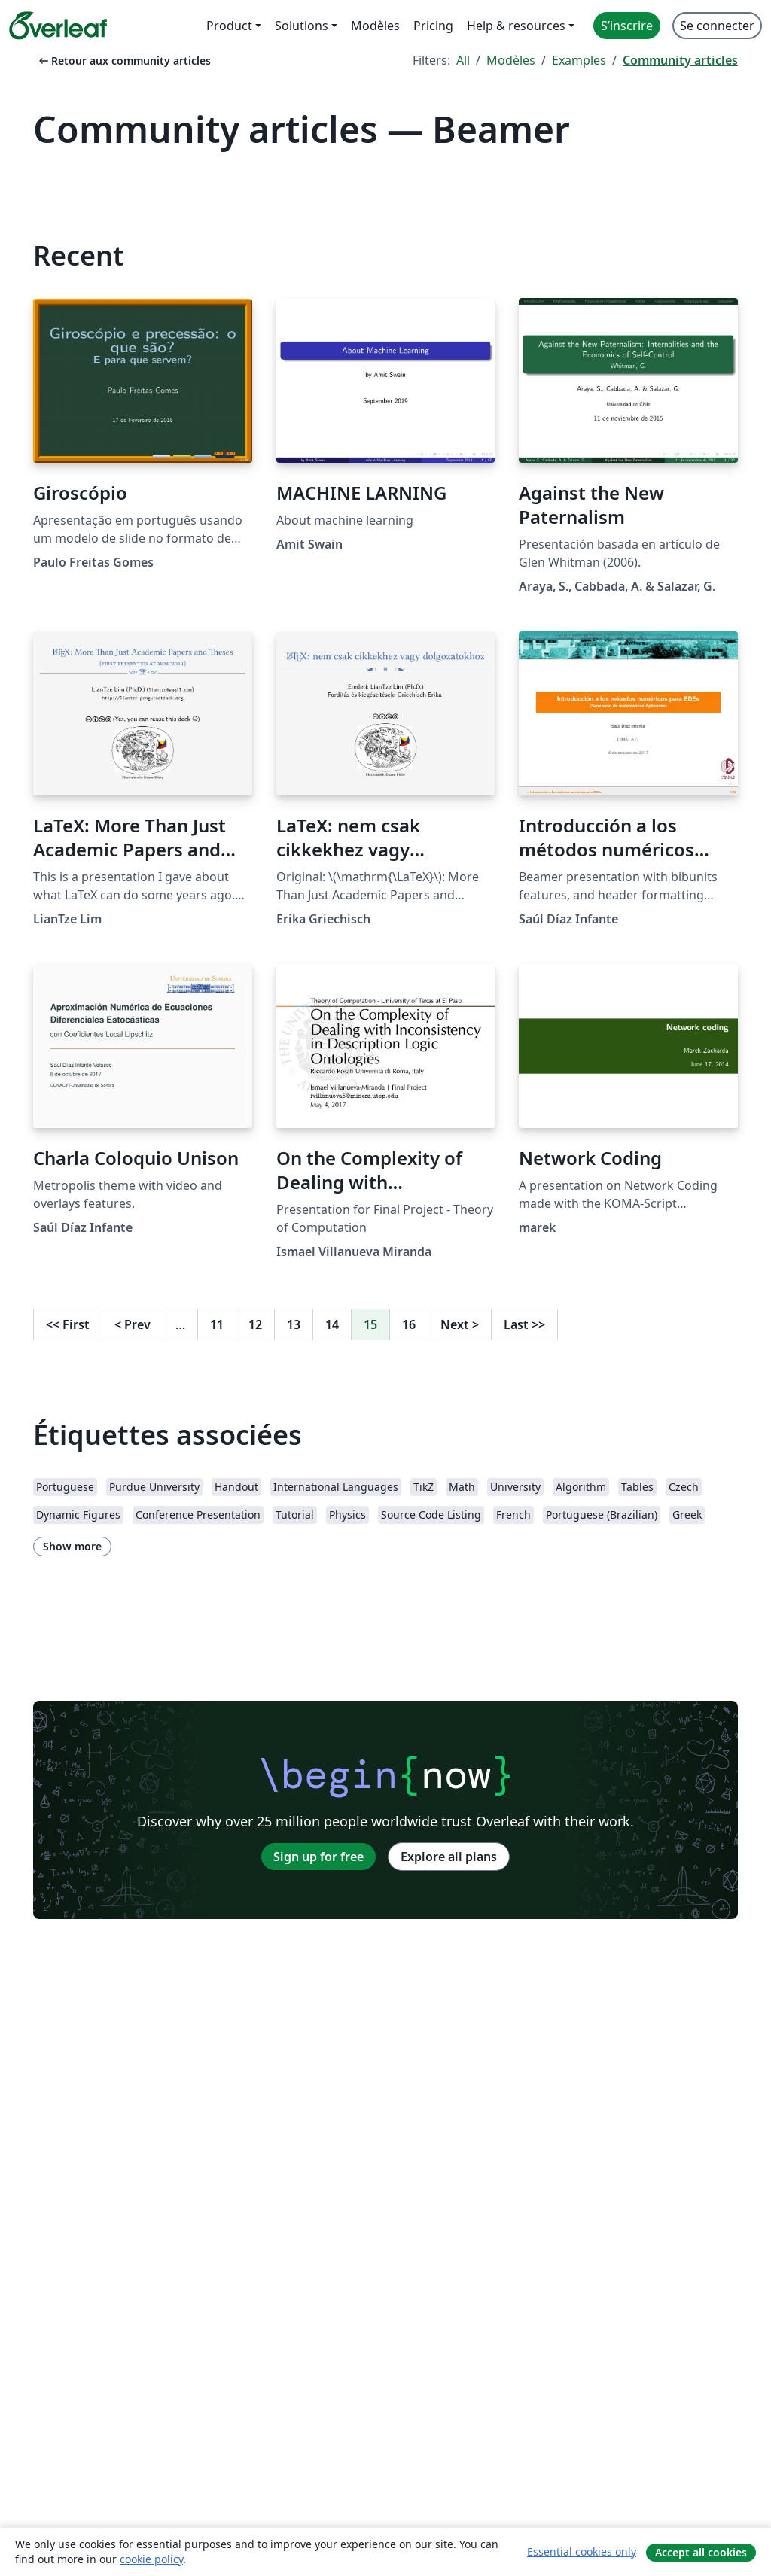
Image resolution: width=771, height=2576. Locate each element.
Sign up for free (318, 1856)
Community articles (680, 60)
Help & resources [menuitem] (516, 25)
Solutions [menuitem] (301, 25)
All (463, 60)
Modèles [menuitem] (375, 25)
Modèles (510, 60)
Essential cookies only (581, 2551)
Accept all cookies (701, 2552)
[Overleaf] (58, 25)
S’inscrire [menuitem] (627, 25)
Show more (72, 1546)
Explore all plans (449, 1856)
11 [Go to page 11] (217, 1324)
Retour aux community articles (123, 60)
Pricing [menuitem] (433, 25)
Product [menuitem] (229, 25)
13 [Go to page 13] (293, 1324)
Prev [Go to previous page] (132, 1324)
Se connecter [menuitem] (717, 25)
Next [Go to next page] (459, 1324)
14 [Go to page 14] (332, 1324)
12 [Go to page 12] (255, 1324)
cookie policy (151, 2559)
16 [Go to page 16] (409, 1324)
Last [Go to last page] (524, 1324)
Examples (579, 60)
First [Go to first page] (68, 1324)
